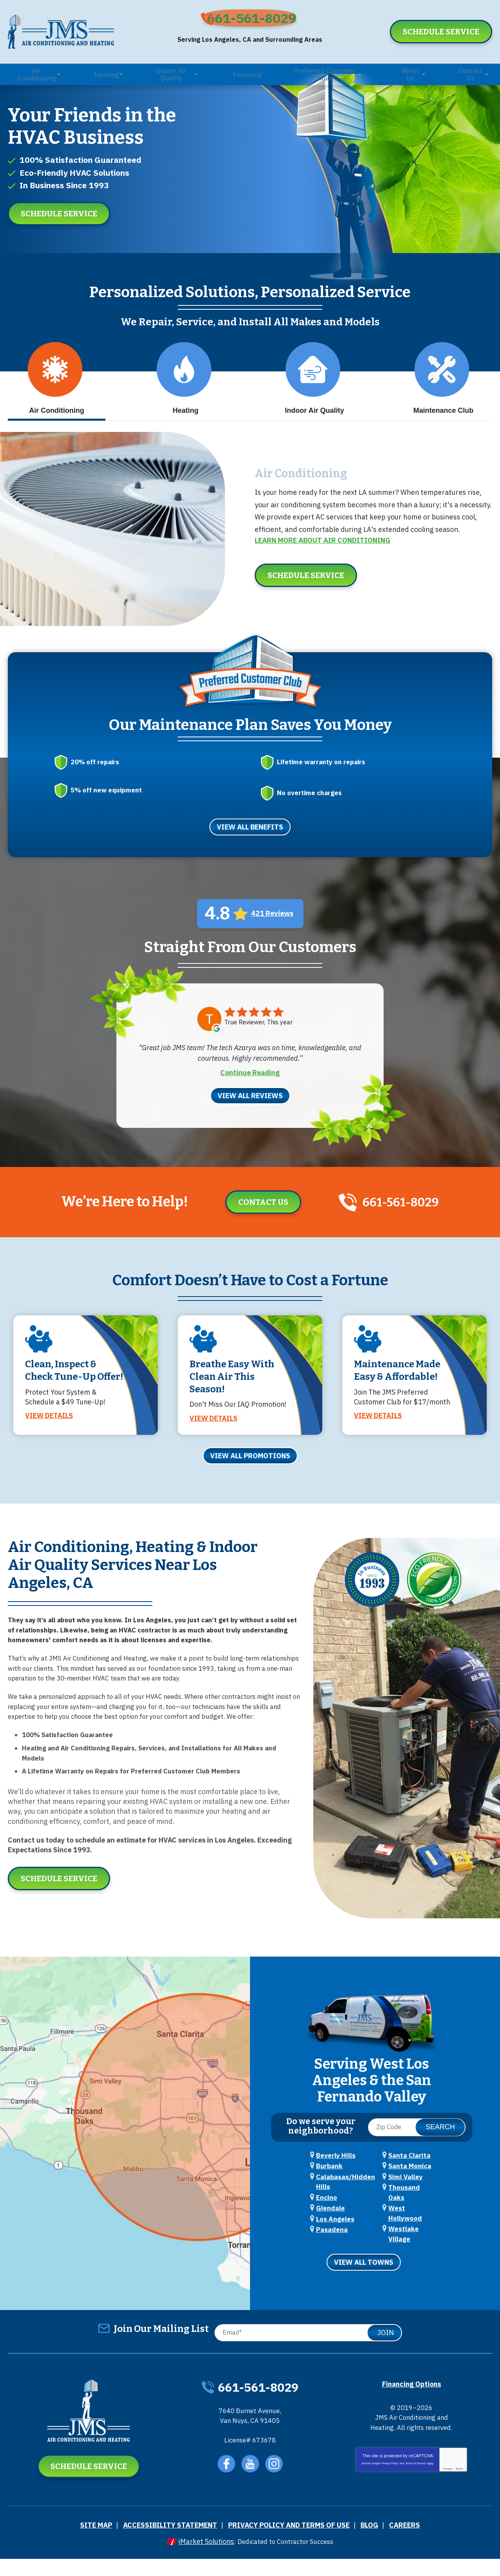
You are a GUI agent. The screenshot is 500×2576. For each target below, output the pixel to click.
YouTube (251, 2484)
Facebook (225, 2484)
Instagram (276, 2484)
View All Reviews (250, 1104)
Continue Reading (250, 1081)
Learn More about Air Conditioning (322, 552)
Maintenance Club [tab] (443, 397)
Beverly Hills (333, 2186)
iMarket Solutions (201, 2559)
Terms (459, 2494)
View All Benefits (250, 836)
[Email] (306, 2348)
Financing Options (411, 2400)
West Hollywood (411, 2243)
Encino (325, 2231)
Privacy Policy (389, 2488)
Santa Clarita (405, 2197)
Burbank (327, 2197)
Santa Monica (406, 2209)
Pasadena (401, 2186)
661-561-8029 (256, 22)
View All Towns (363, 2278)
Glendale (328, 2242)
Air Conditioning (294, 485)
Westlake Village (411, 2254)
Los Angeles (332, 2254)
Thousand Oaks (408, 2231)
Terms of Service (415, 2488)
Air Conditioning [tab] (56, 397)
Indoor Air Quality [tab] (314, 397)
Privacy (447, 2494)
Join (385, 2348)
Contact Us (257, 1210)
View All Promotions (250, 1481)
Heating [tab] (184, 397)
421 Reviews (272, 923)
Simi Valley (402, 2220)
